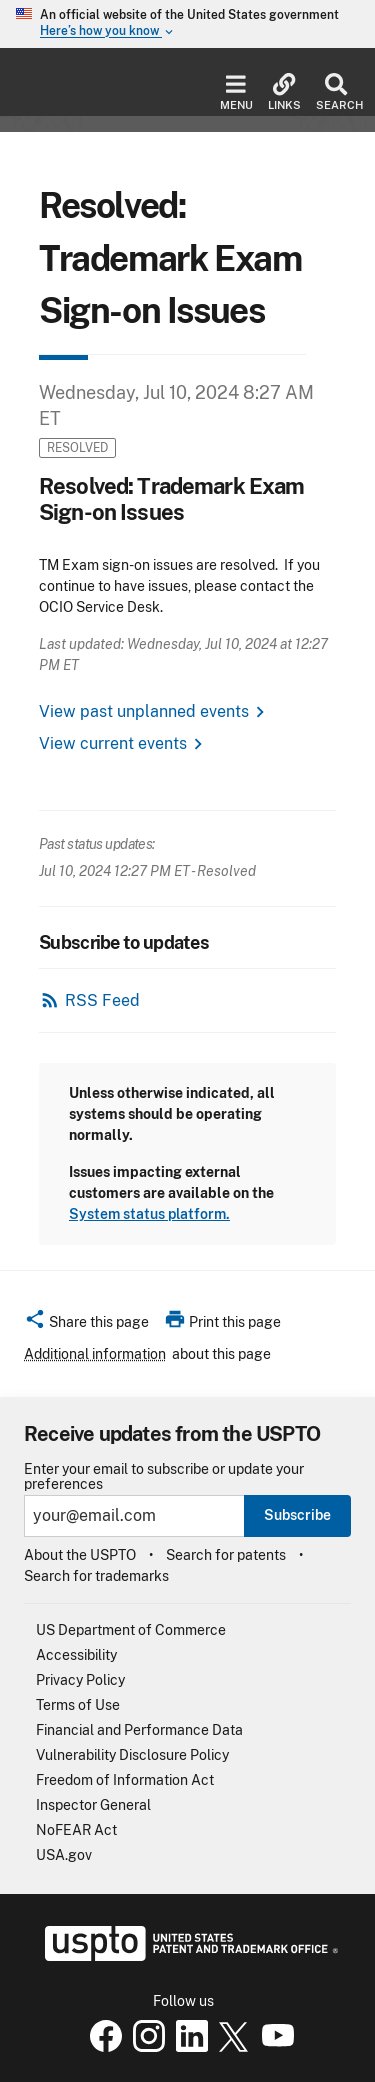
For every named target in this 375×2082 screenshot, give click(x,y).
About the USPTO (80, 1555)
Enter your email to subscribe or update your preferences (164, 1477)
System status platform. (149, 1214)
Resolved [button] (77, 447)
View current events (113, 743)
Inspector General (93, 1805)
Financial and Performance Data (139, 1730)
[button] (86, 1325)
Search (335, 92)
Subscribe (297, 1515)
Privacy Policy (80, 1680)
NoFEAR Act (76, 1830)
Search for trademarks (96, 1576)
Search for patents (226, 1555)
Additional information (95, 1354)
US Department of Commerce (131, 1630)
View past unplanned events (144, 711)
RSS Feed (102, 1000)
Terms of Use (78, 1705)
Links (284, 92)
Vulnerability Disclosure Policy (132, 1755)
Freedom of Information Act (125, 1780)
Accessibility (76, 1655)
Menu (236, 92)
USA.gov (64, 1855)
